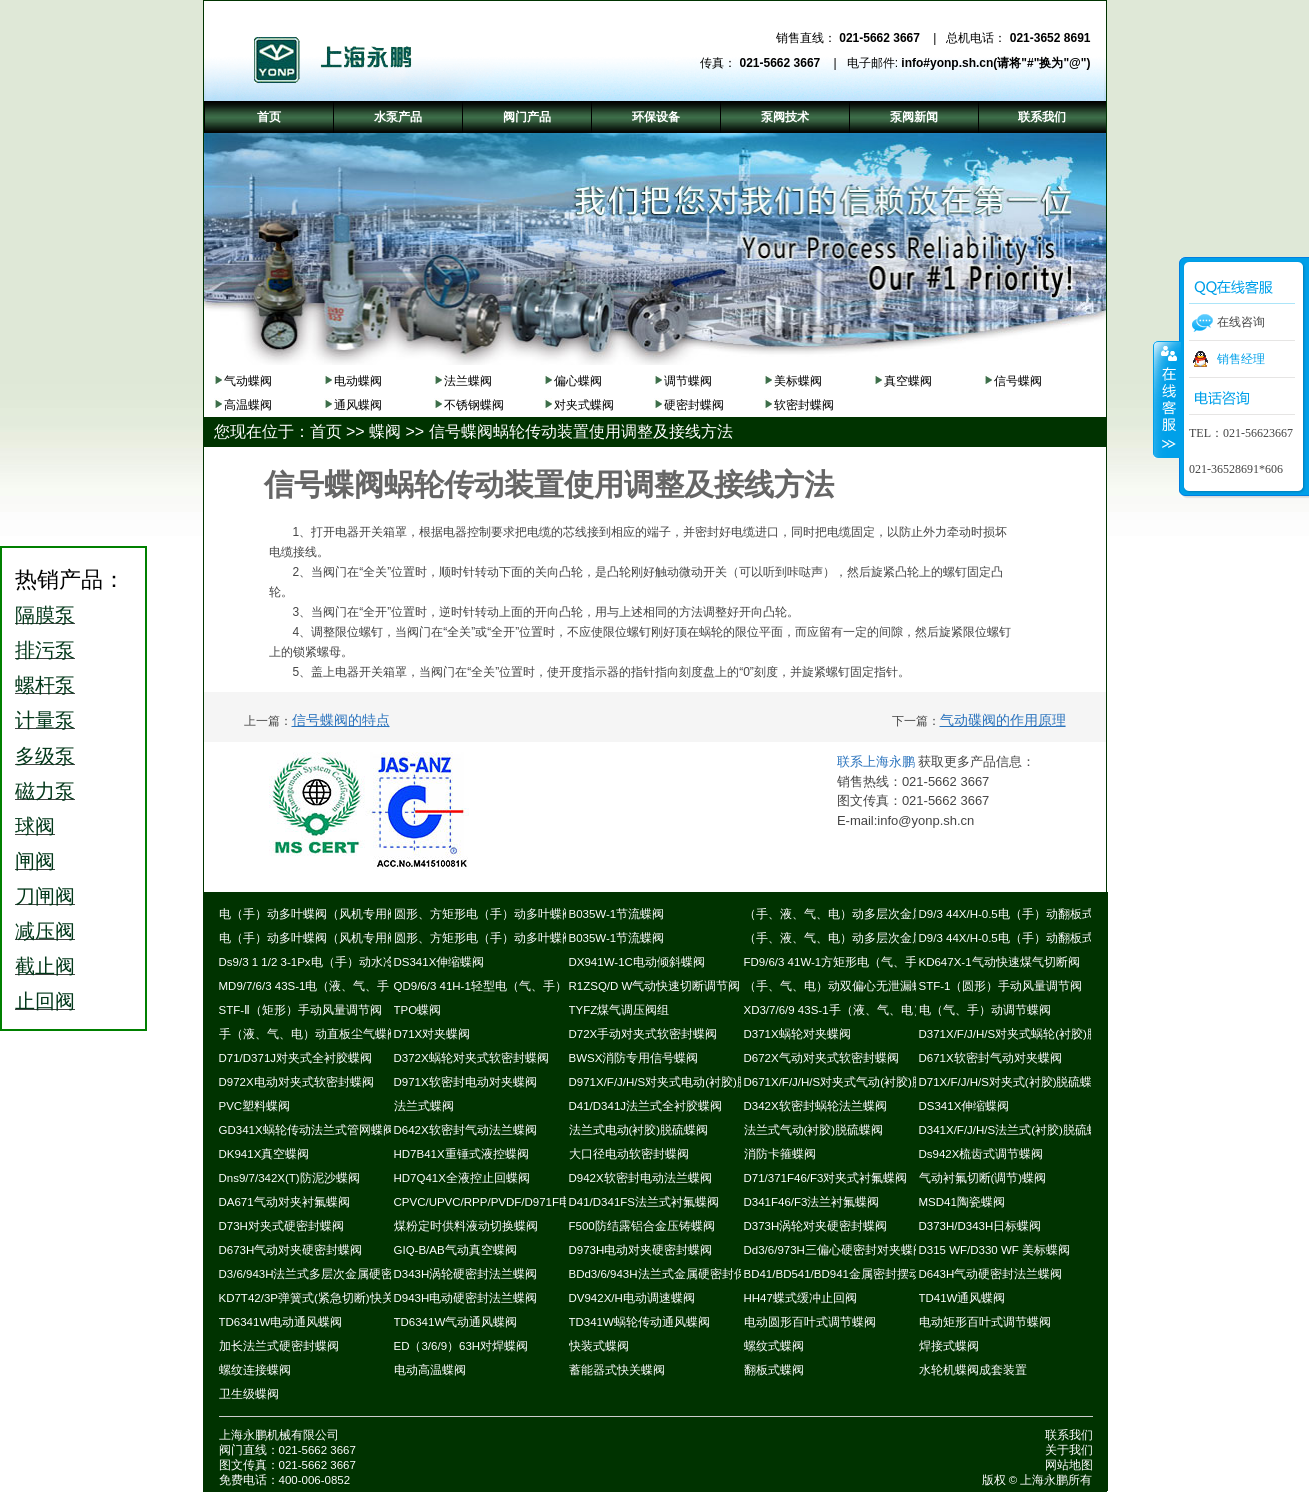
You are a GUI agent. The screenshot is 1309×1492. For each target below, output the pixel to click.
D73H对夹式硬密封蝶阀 (281, 1226)
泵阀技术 (785, 117)
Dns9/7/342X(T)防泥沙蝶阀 (289, 1178)
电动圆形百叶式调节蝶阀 (810, 1322)
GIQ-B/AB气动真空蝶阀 (455, 1250)
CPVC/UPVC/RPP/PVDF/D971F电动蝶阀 (501, 1202)
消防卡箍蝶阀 (780, 1154)
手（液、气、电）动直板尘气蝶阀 (309, 1034)
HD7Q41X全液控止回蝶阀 (462, 1178)
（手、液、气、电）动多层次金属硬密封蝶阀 (864, 914)
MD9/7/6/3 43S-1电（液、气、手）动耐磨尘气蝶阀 (352, 986)
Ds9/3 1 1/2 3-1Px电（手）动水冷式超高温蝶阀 (343, 962)
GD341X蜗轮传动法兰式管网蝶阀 (307, 1130)
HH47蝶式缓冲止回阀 (800, 1298)
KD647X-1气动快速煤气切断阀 (999, 962)
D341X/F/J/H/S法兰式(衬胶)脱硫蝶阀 (1015, 1130)
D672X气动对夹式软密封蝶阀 (821, 1058)
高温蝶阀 (248, 405)
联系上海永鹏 (876, 761)
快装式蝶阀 (599, 1346)
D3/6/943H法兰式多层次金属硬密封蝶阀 (324, 1274)
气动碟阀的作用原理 (1003, 720)
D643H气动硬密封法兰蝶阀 (991, 1274)
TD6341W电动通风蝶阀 (281, 1322)
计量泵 (45, 720)
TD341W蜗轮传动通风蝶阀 (639, 1322)
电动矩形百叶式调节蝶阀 (985, 1322)
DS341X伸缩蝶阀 (439, 962)
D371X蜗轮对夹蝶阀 (797, 1034)
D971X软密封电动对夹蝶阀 (465, 1082)
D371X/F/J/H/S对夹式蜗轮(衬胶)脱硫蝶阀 (1027, 1034)
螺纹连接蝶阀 (255, 1370)
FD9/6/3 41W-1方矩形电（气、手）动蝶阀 (855, 962)
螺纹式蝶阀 (774, 1346)
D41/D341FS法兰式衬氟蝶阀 (644, 1202)
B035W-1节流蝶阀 (617, 914)
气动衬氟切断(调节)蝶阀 (983, 1178)
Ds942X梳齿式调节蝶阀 (981, 1154)
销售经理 (1241, 359)
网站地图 (1069, 1465)
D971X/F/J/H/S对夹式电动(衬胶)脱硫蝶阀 (677, 1082)
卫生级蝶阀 (249, 1394)
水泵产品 (398, 117)
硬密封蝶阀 (694, 405)
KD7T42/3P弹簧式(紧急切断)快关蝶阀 (318, 1298)
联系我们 (1069, 1435)
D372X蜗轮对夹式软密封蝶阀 (471, 1058)
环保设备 (656, 117)
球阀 (35, 826)
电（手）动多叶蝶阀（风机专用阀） (315, 914)
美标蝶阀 (798, 381)
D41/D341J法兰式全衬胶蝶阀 (646, 1106)
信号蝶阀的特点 (341, 720)
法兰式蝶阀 (424, 1106)
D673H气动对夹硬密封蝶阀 (291, 1250)
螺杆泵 (45, 685)
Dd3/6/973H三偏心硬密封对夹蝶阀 (834, 1250)
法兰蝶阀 (468, 381)
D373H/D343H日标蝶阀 (980, 1226)
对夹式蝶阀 (584, 405)
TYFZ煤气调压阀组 (619, 1010)
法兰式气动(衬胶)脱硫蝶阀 (814, 1130)
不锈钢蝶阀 (474, 405)
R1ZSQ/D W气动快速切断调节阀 (655, 986)
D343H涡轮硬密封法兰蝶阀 (466, 1274)
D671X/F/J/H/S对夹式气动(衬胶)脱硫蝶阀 (852, 1082)
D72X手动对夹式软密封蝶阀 (643, 1034)
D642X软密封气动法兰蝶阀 (465, 1130)
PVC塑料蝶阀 (255, 1106)
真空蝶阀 (908, 381)
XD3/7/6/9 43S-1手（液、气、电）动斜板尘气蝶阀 (876, 1010)
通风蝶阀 (358, 405)
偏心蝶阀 (578, 381)
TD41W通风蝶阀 (962, 1298)
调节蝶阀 (688, 381)
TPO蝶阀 (418, 1010)
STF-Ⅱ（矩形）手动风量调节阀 (301, 1010)
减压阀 (45, 931)
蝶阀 (385, 431)
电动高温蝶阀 (430, 1370)
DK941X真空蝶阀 (264, 1154)
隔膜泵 (45, 615)
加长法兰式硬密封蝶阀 (279, 1346)
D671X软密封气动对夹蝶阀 (990, 1058)
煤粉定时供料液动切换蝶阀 (466, 1226)
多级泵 (45, 756)
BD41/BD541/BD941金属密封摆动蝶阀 (844, 1274)
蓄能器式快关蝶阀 (617, 1370)
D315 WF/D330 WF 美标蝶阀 (995, 1250)
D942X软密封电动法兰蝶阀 (640, 1178)
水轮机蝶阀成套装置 (973, 1370)
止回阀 (45, 1001)
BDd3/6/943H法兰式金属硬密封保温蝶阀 (675, 1274)
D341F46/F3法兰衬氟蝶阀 (812, 1202)
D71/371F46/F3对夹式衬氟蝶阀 (826, 1178)
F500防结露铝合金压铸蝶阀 (642, 1226)
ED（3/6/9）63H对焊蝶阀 (461, 1346)
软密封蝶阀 (804, 405)
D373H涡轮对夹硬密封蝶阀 (816, 1226)
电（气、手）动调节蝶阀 (985, 1010)
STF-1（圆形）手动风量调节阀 (1001, 986)
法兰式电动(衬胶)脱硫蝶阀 (639, 1130)
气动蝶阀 (248, 381)
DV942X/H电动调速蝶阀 (632, 1298)
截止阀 (45, 966)
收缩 (1167, 399)
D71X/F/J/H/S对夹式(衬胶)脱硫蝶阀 (1012, 1082)
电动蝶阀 (358, 381)
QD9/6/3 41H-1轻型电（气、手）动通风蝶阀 (510, 986)
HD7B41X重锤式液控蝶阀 (461, 1154)
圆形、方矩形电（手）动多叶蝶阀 (484, 914)
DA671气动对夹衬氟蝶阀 (284, 1202)
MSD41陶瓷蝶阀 (962, 1202)
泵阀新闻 (914, 117)
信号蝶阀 (1018, 381)
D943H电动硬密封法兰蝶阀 (466, 1298)
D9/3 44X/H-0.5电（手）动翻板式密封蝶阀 (1030, 914)
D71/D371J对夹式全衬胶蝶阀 (296, 1058)
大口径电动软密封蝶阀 (629, 1154)
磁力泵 (45, 791)
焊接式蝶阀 (949, 1346)
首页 (326, 431)
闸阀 (35, 861)
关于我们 (1069, 1450)
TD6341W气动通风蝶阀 (456, 1322)
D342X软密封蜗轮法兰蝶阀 (815, 1106)
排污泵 (45, 650)
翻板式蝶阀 (774, 1370)
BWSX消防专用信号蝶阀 (634, 1058)
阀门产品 (527, 117)
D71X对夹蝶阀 (432, 1034)
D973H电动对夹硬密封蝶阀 (641, 1250)
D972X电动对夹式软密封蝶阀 (296, 1082)
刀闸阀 (45, 896)
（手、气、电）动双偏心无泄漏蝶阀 (840, 986)
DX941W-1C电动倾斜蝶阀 (637, 962)
